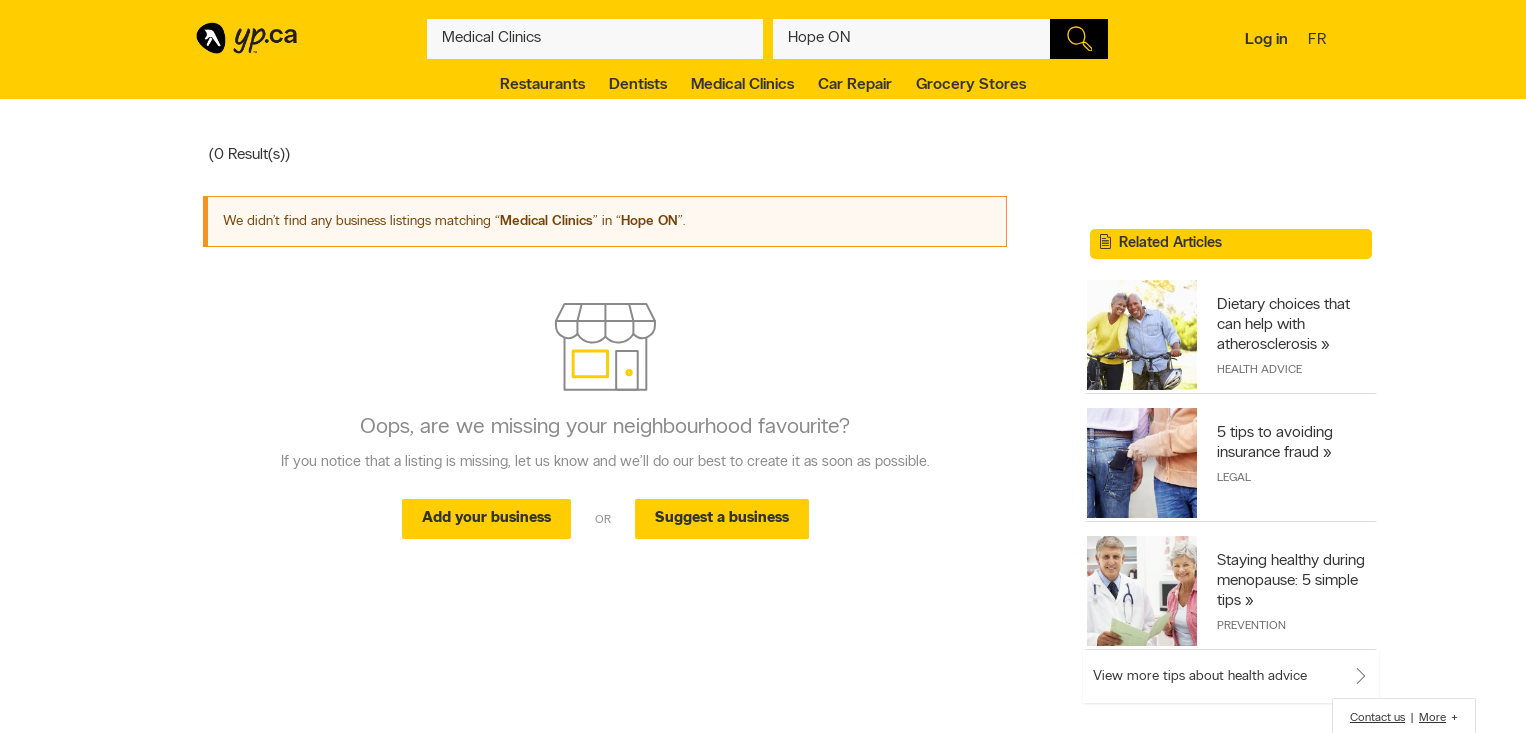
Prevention (1251, 626)
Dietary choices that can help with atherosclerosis (1283, 325)
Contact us (1377, 718)
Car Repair (855, 85)
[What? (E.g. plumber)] (595, 39)
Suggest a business (722, 518)
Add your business (486, 518)
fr (1319, 41)
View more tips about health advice (1200, 676)
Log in (1266, 40)
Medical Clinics (742, 85)
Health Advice (1259, 370)
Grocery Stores (971, 85)
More (1432, 718)
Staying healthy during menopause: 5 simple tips (1291, 581)
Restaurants (542, 85)
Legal (1234, 478)
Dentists (638, 85)
